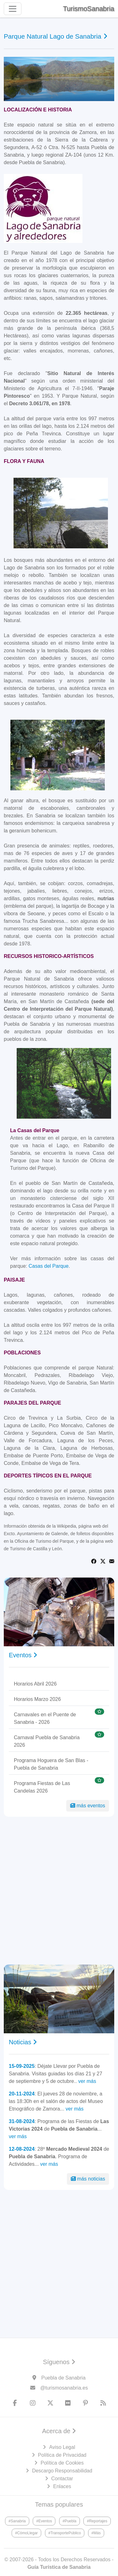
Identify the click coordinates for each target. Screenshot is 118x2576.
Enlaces (62, 2486)
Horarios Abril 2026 (35, 1683)
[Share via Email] (111, 1561)
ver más (87, 2081)
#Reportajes (97, 2521)
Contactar (62, 2478)
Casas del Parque (49, 1266)
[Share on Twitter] (102, 1561)
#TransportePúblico (64, 2533)
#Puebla (69, 2521)
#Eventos (44, 2521)
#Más (96, 2533)
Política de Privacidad (62, 2455)
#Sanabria (17, 2521)
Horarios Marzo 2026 (37, 1699)
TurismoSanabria (88, 9)
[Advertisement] (59, 1890)
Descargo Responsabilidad (62, 2470)
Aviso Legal (62, 2447)
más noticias (88, 2178)
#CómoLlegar (26, 2533)
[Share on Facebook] (93, 1561)
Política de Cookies (62, 2463)
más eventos (87, 1805)
